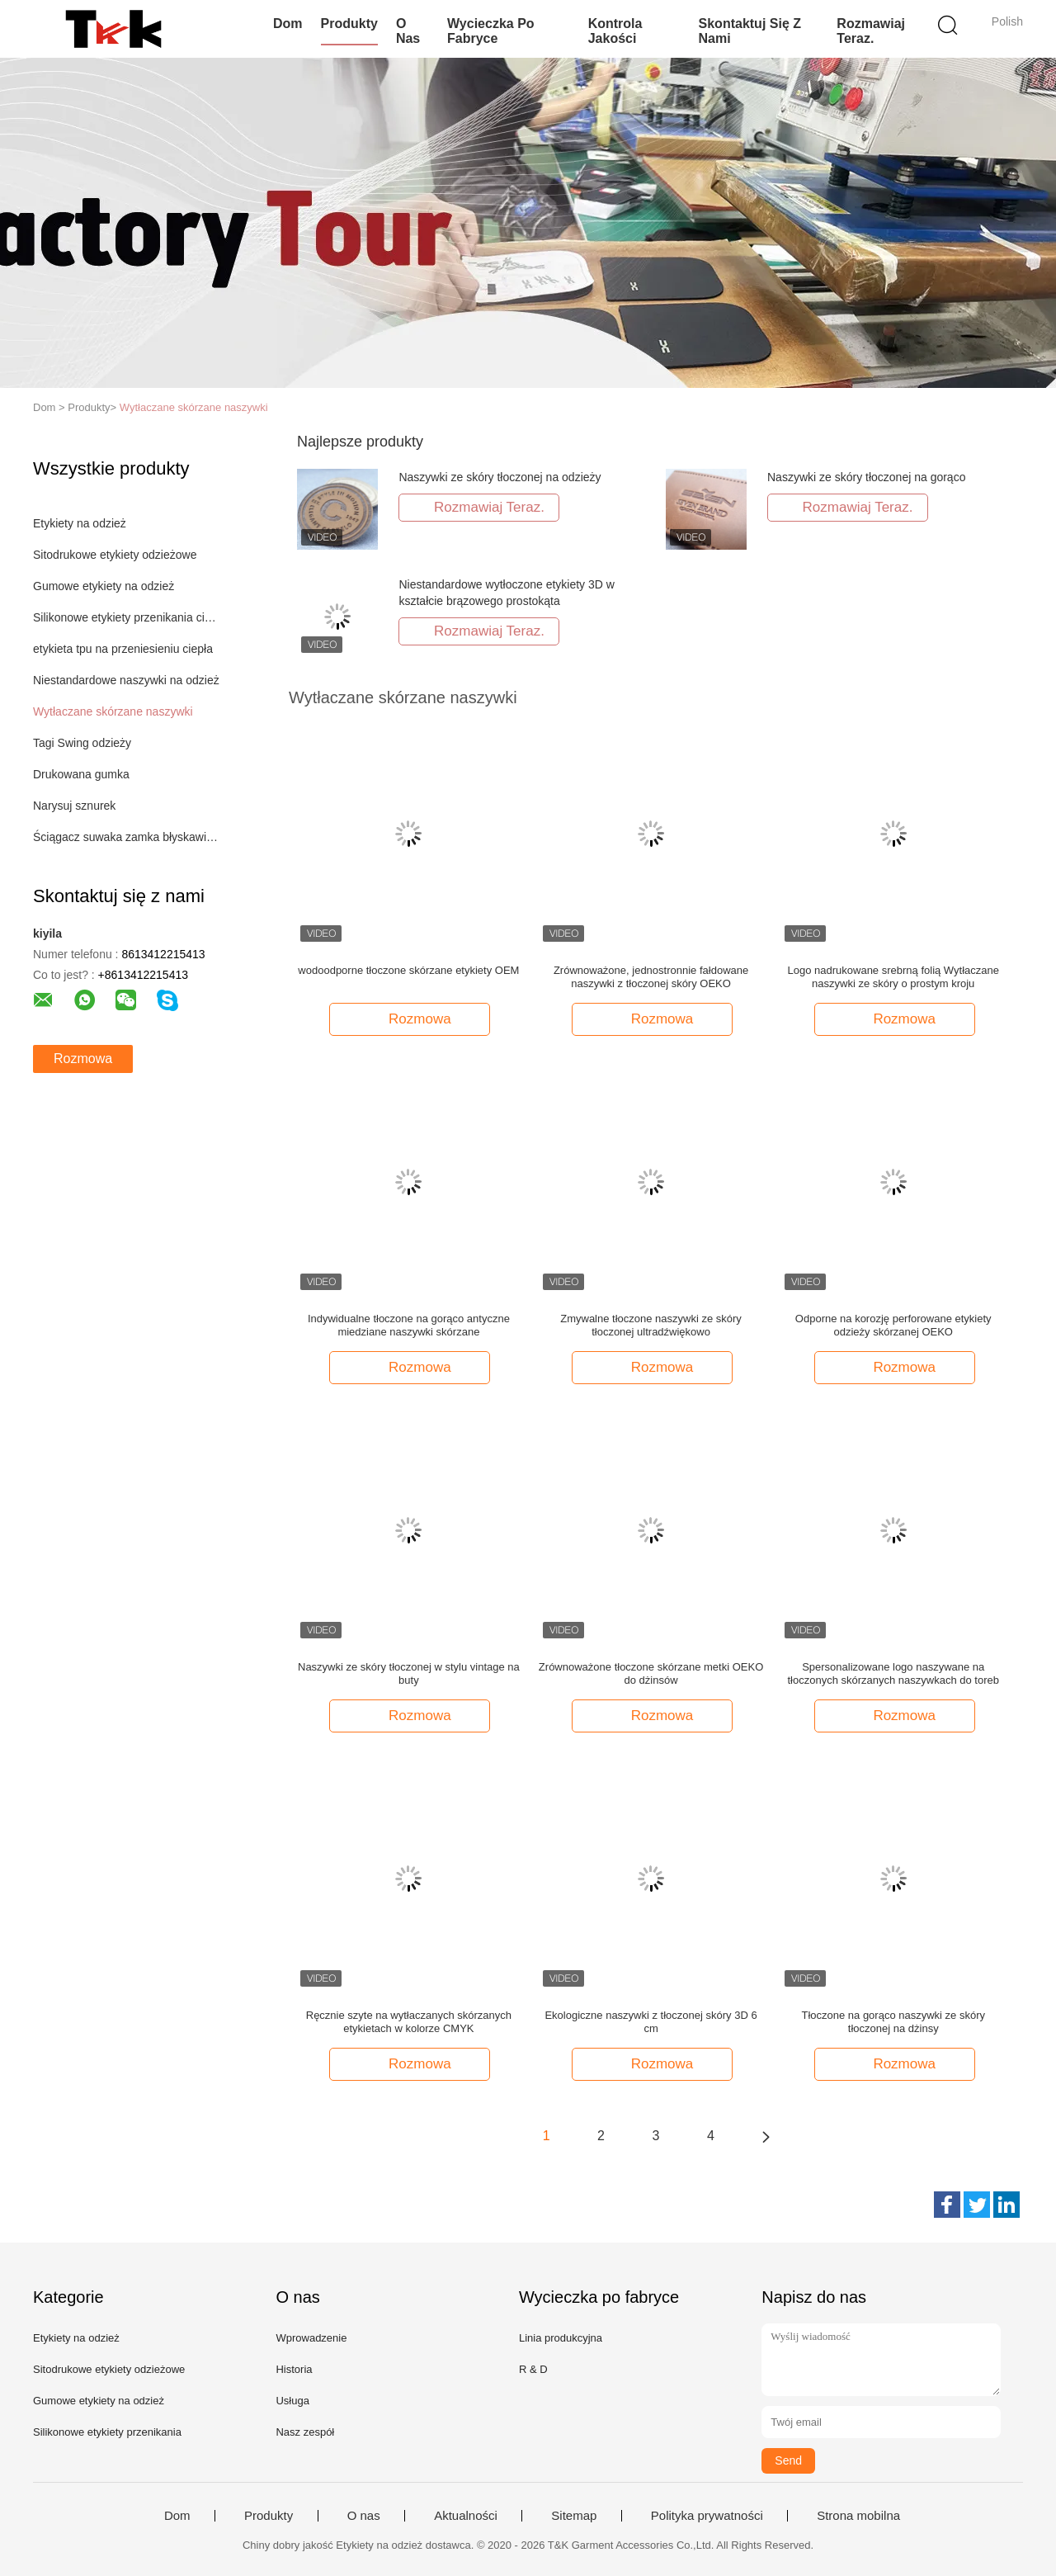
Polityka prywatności (707, 2516)
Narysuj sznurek (74, 805)
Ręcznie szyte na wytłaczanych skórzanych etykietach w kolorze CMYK (409, 2022)
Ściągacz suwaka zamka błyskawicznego (126, 837)
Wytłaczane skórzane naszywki (194, 407)
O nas (408, 31)
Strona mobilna (858, 2516)
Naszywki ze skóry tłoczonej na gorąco (866, 477)
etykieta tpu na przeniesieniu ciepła (123, 648)
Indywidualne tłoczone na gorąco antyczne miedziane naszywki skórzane (409, 1325)
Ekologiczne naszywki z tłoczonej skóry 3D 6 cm (650, 2022)
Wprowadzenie (311, 2338)
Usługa (292, 2400)
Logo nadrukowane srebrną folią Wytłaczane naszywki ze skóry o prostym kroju (893, 977)
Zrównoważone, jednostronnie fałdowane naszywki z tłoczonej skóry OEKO (651, 977)
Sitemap (573, 2516)
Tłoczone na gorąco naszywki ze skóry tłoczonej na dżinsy (893, 2022)
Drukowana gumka (81, 774)
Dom (288, 24)
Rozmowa (83, 1059)
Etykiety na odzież (79, 523)
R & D (533, 2369)
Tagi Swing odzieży (82, 742)
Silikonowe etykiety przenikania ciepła (126, 617)
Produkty (349, 24)
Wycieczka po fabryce (491, 31)
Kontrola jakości (615, 31)
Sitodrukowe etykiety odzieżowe (114, 554)
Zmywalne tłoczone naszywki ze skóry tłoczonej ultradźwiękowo (651, 1325)
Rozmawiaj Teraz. (871, 31)
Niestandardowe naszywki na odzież (126, 680)
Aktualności (465, 2516)
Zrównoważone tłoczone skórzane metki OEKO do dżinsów (651, 1673)
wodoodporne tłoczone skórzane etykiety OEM (408, 970)
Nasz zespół (305, 2432)
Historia (294, 2369)
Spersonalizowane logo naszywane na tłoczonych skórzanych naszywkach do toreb (893, 1673)
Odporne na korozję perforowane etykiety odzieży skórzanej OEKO (893, 1325)
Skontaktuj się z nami (750, 31)
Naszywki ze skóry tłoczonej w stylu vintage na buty (409, 1673)
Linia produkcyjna (560, 2338)
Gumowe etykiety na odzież (103, 586)
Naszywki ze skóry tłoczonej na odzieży (499, 477)
